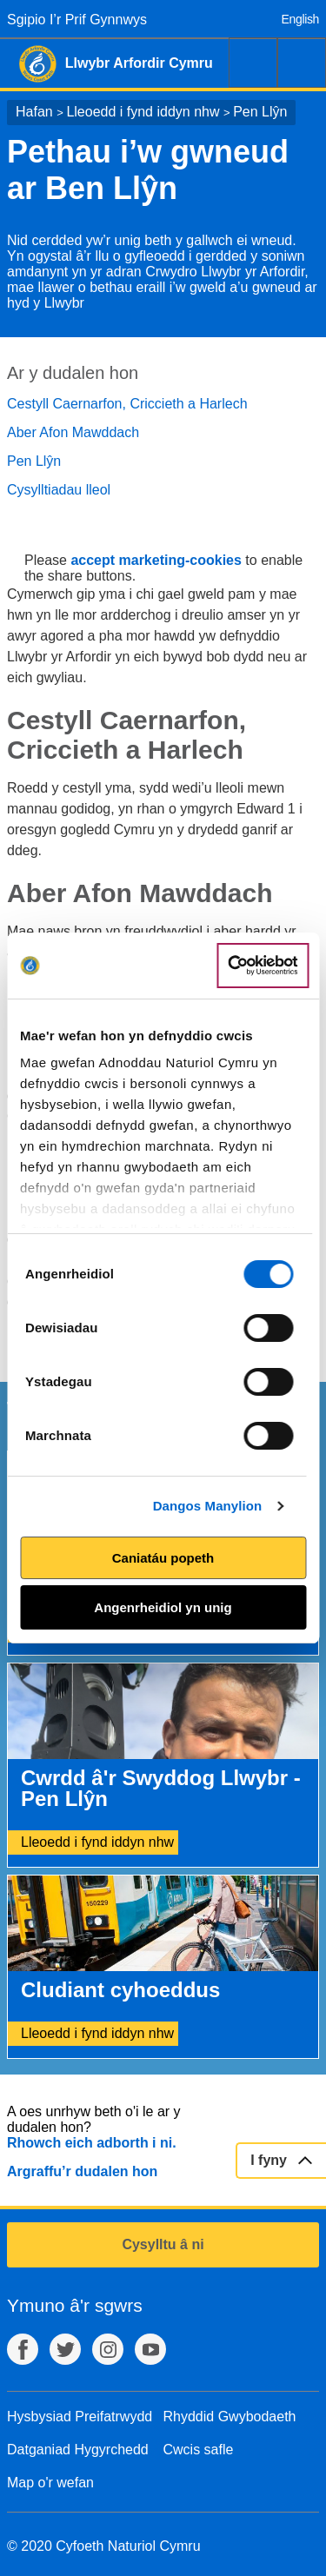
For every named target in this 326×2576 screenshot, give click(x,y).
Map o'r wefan (50, 2482)
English (300, 19)
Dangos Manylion (208, 1505)
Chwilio (253, 62)
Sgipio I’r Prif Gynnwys (77, 19)
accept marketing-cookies (156, 560)
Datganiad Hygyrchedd (78, 2449)
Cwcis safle (198, 2449)
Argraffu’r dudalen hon (82, 2171)
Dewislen (301, 62)
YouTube (150, 2349)
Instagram (107, 2349)
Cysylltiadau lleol (58, 489)
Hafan (34, 111)
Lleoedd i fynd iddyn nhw (142, 111)
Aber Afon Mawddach (73, 432)
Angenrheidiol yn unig (162, 1607)
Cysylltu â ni (162, 2244)
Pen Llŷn (260, 111)
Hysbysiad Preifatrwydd (79, 2416)
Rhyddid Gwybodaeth (229, 2416)
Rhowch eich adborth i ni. (91, 2142)
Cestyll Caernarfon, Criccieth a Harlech (127, 403)
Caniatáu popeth (163, 1557)
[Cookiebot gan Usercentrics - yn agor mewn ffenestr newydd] (262, 966)
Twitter (65, 2349)
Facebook (22, 2349)
